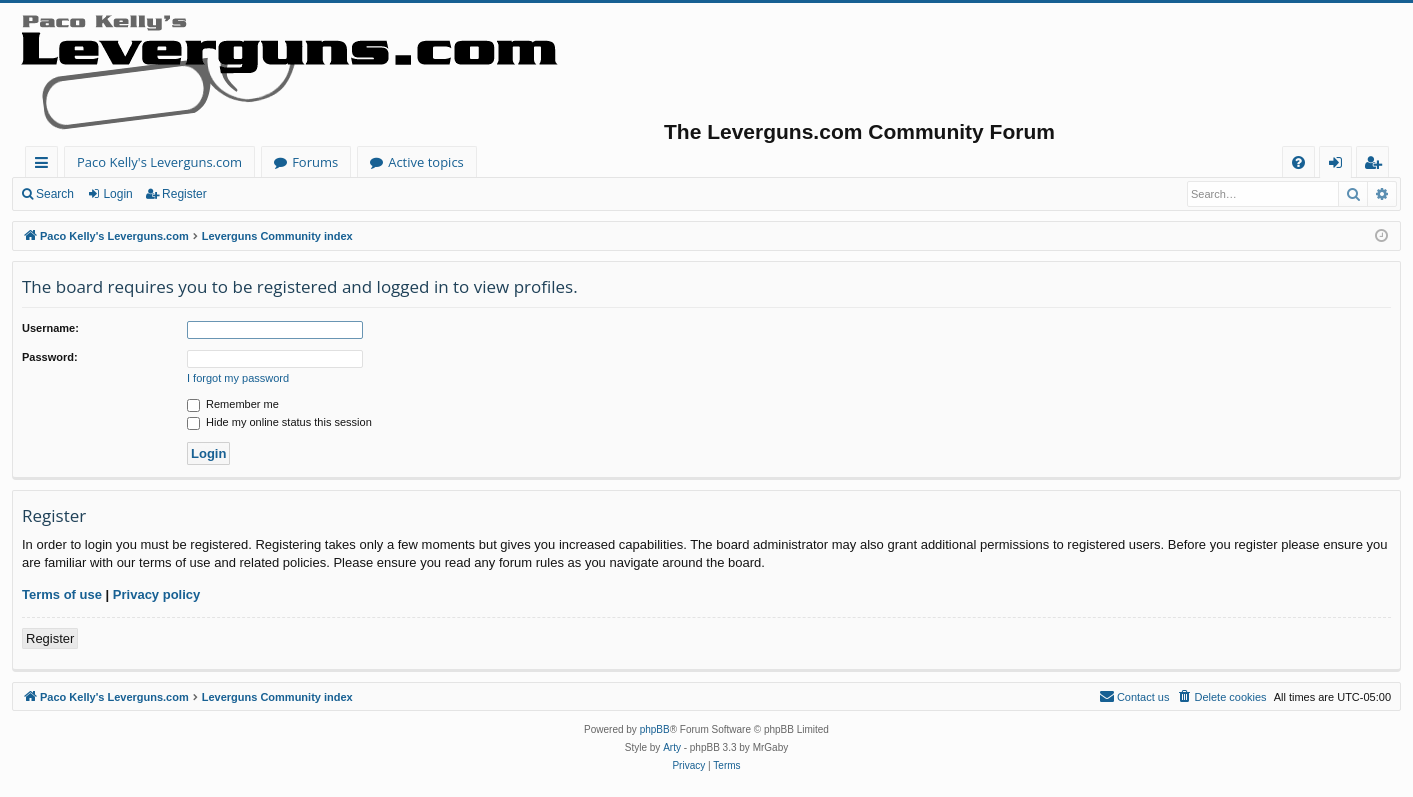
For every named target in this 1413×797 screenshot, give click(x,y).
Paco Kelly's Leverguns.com (159, 162)
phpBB (655, 729)
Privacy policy (156, 594)
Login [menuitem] (1339, 165)
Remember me (233, 404)
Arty (672, 747)
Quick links (45, 165)
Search (55, 194)
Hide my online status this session (279, 422)
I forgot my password (238, 378)
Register (184, 194)
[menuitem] (1298, 162)
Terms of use (62, 594)
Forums (315, 162)
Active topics (426, 162)
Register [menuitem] (1377, 165)
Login (117, 194)
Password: (50, 357)
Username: (50, 328)
